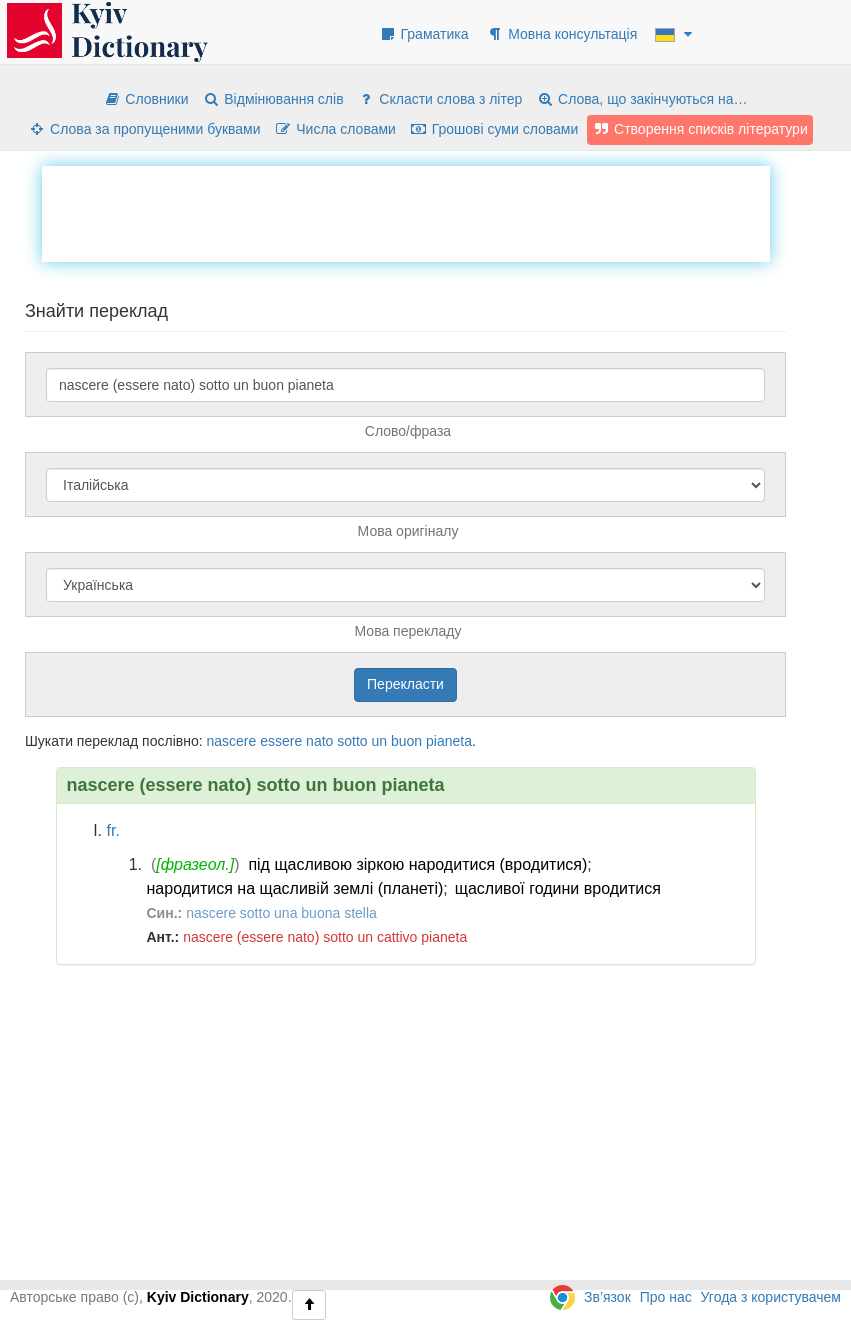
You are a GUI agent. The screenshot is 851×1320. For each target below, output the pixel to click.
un (380, 741)
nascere (231, 741)
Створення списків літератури (700, 129)
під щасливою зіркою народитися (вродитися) (417, 864)
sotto (352, 741)
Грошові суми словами (494, 129)
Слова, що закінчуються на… (641, 99)
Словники (145, 99)
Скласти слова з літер (439, 99)
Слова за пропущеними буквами (144, 129)
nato (319, 741)
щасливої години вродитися (558, 888)
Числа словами (335, 129)
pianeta (449, 741)
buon (406, 741)
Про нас (666, 1297)
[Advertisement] (406, 211)
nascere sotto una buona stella (281, 913)
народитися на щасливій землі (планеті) (295, 888)
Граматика (424, 34)
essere (281, 741)
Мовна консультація (561, 34)
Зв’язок (607, 1297)
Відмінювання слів (272, 99)
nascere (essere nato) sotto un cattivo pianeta (325, 937)
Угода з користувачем (771, 1297)
